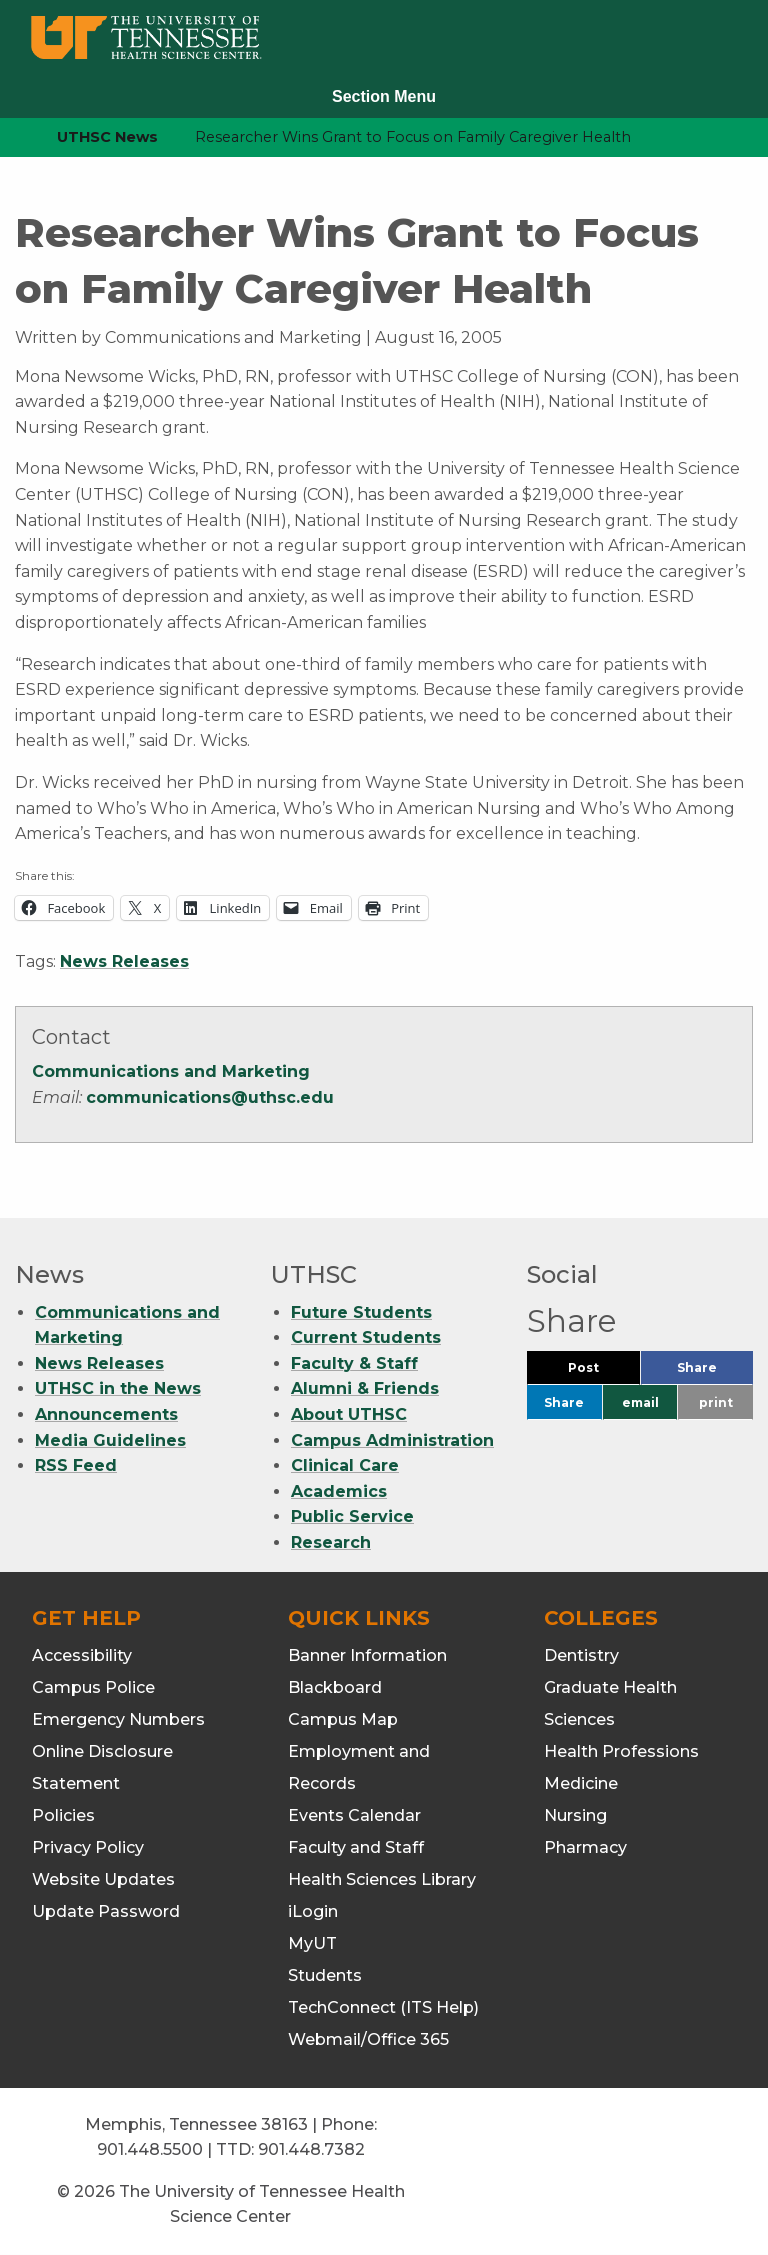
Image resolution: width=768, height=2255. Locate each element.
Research (331, 1542)
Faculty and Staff (356, 1847)
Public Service (352, 1516)
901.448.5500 (150, 2149)
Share (715, 1372)
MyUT (312, 1943)
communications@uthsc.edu (210, 1097)
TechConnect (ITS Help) (383, 2007)
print (716, 1402)
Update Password (106, 1911)
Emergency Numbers (118, 1719)
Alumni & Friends (365, 1388)
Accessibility (82, 1655)
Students (325, 1975)
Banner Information (367, 1655)
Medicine (581, 1783)
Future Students (361, 1312)
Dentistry (581, 1655)
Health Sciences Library (382, 1879)
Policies (63, 1815)
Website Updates (103, 1879)
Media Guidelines (110, 1440)
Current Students (366, 1337)
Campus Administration (392, 1440)
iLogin (313, 1911)
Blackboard (335, 1687)
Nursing (575, 1815)
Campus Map (343, 1719)
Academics (339, 1491)
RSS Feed (76, 1465)
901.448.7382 (311, 2149)
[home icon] (10, 137)
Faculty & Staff (354, 1363)
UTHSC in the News (118, 1388)
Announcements (106, 1414)
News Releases (124, 961)
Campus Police (93, 1687)
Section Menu (384, 96)
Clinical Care (345, 1465)
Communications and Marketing (171, 1071)
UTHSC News (107, 137)
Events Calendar (354, 1815)
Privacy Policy (88, 1847)
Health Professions (621, 1751)
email (640, 1402)
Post (604, 1372)
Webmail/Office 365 (368, 2039)
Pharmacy (585, 1847)
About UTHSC (349, 1414)
